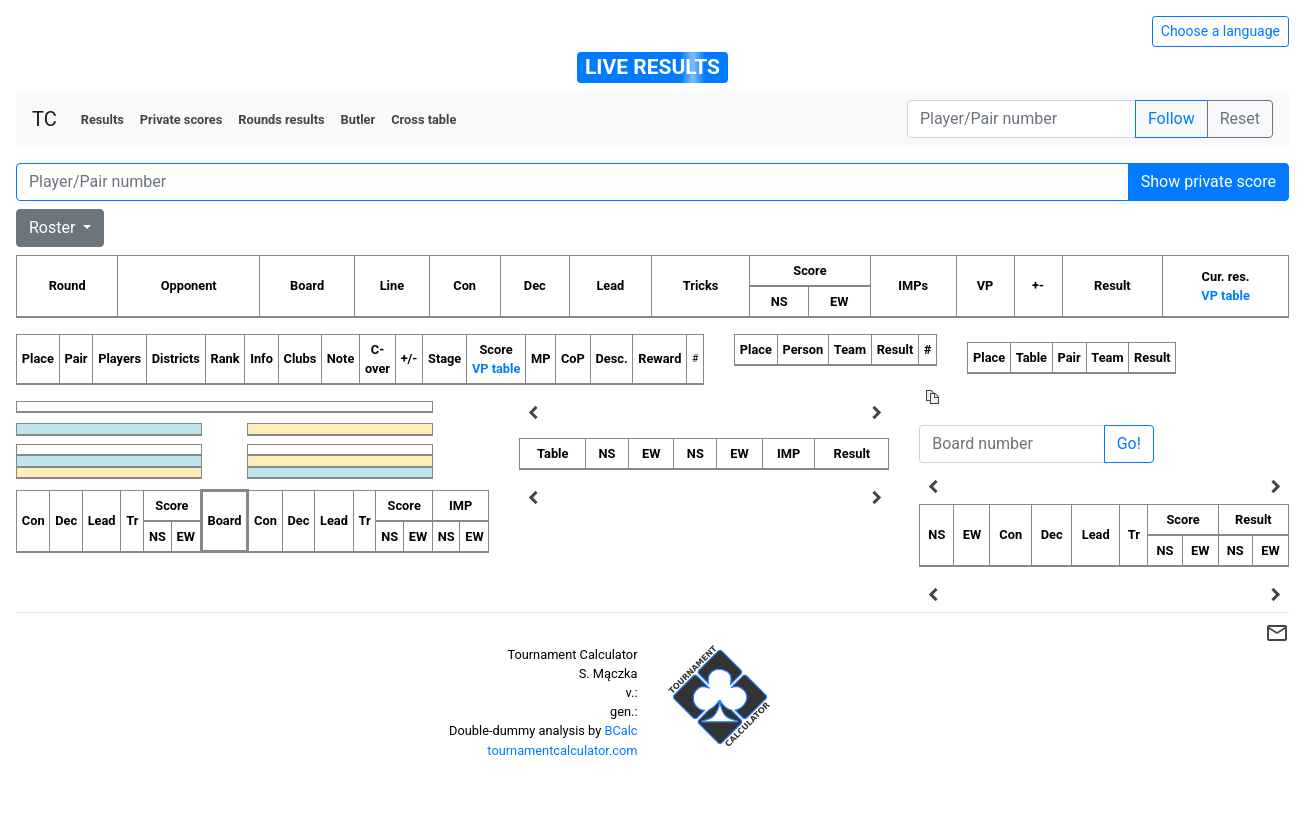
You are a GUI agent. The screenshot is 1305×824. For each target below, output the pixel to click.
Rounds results (281, 119)
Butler (358, 119)
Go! (1129, 443)
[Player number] (1021, 119)
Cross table (423, 119)
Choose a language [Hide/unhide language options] (1220, 31)
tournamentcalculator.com (562, 750)
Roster (54, 227)
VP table (1225, 295)
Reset (1240, 118)
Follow (1171, 118)
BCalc (620, 730)
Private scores (181, 119)
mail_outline (1277, 633)
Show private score (1208, 181)
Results (102, 119)
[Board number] (1011, 444)
